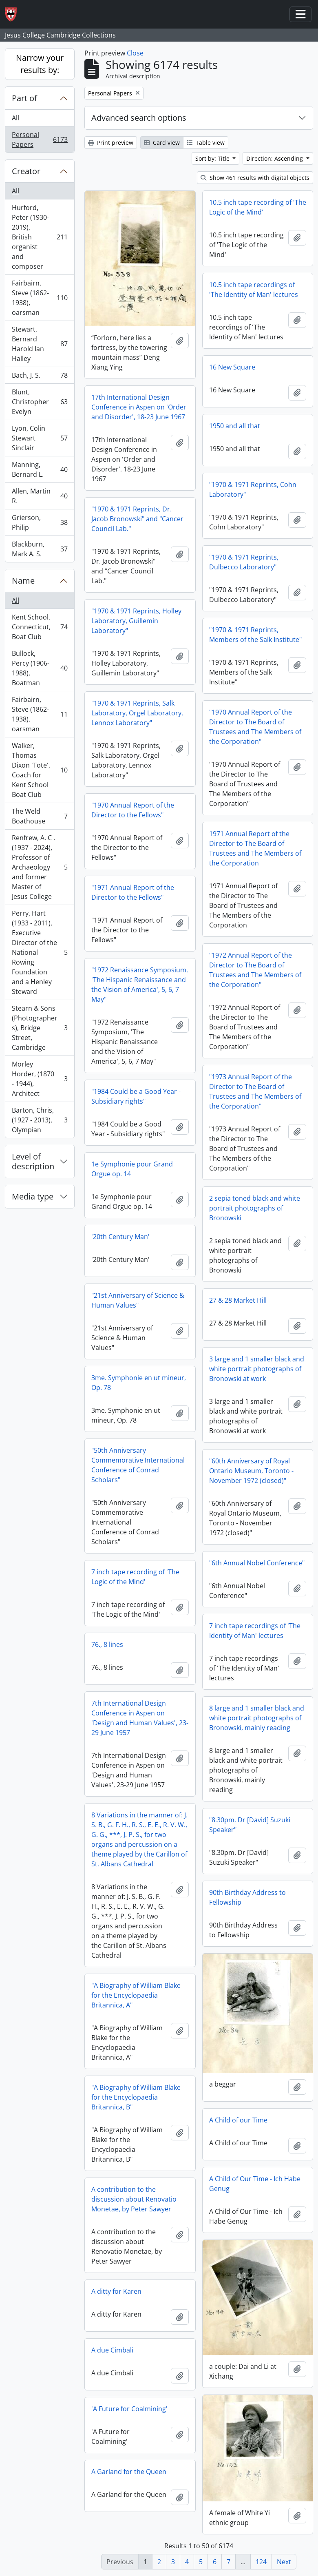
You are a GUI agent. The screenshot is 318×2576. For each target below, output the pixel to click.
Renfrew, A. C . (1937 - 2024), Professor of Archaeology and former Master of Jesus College (39, 867)
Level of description (33, 1161)
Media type (32, 1196)
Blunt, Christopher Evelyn (39, 401)
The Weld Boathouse (39, 816)
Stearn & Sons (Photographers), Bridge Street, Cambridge (39, 1028)
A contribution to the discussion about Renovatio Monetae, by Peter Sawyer (134, 2199)
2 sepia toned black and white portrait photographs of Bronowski (254, 1208)
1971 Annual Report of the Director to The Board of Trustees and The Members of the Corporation (255, 848)
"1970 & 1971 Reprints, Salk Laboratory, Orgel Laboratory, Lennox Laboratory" (137, 713)
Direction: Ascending (275, 158)
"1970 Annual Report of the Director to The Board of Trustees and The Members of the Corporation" (255, 727)
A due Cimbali (112, 2350)
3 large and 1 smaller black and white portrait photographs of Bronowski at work (256, 1368)
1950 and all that (234, 425)
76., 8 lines (107, 1644)
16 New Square (232, 367)
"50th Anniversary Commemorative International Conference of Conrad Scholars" (138, 1465)
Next (284, 2561)
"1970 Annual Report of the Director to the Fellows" (132, 810)
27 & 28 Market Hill (238, 1300)
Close (135, 53)
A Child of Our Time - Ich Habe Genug (254, 2183)
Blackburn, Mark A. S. (39, 549)
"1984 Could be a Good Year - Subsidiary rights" (136, 1096)
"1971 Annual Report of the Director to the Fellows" (132, 892)
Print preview (110, 142)
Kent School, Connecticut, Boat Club (39, 627)
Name (23, 580)
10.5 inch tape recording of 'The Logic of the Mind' (257, 207)
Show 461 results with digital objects (255, 177)
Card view (162, 142)
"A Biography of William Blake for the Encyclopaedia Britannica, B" (136, 2097)
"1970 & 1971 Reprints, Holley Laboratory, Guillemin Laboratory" (136, 620)
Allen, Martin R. (39, 496)
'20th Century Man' (120, 1236)
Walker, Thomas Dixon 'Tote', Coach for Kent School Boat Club (39, 770)
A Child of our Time (238, 2120)
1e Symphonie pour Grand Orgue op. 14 (132, 1169)
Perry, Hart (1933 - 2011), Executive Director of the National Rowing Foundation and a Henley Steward (39, 952)
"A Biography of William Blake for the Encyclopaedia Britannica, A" (136, 1995)
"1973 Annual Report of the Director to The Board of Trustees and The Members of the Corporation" (255, 1091)
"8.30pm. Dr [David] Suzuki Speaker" (249, 1824)
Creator (26, 171)
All (15, 117)
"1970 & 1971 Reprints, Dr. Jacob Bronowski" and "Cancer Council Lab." (137, 519)
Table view (206, 142)
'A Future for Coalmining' (129, 2408)
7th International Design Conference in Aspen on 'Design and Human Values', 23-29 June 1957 (139, 1718)
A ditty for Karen (116, 2291)
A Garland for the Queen (128, 2471)
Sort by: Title (213, 158)
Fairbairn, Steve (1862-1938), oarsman (39, 298)
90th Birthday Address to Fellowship (247, 1897)
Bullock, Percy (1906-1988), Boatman (39, 668)
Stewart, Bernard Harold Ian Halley (39, 344)
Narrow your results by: (40, 63)
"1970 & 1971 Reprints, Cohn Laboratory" (252, 489)
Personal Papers (39, 139)
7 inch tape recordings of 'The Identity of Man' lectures (254, 1630)
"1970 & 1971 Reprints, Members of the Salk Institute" (255, 634)
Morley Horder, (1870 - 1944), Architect (39, 1079)
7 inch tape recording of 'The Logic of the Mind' (135, 1576)
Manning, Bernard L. (39, 469)
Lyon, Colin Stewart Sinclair (39, 438)
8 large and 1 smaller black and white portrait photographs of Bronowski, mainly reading (256, 1718)
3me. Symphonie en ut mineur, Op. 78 (138, 1382)
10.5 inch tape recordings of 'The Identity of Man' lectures (253, 289)
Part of (24, 98)
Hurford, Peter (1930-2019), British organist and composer (39, 237)
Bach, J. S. (39, 377)
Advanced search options (138, 117)
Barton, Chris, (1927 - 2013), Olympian (39, 1120)
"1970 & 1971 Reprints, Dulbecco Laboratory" (243, 562)
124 (261, 2561)
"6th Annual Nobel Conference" (257, 1562)
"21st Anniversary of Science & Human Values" (137, 1300)
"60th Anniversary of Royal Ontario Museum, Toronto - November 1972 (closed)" (251, 1470)
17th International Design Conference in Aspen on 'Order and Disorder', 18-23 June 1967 (138, 407)
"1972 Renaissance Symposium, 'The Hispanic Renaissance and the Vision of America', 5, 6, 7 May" (139, 984)
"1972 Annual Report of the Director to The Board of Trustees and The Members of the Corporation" (255, 970)
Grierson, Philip (39, 522)
